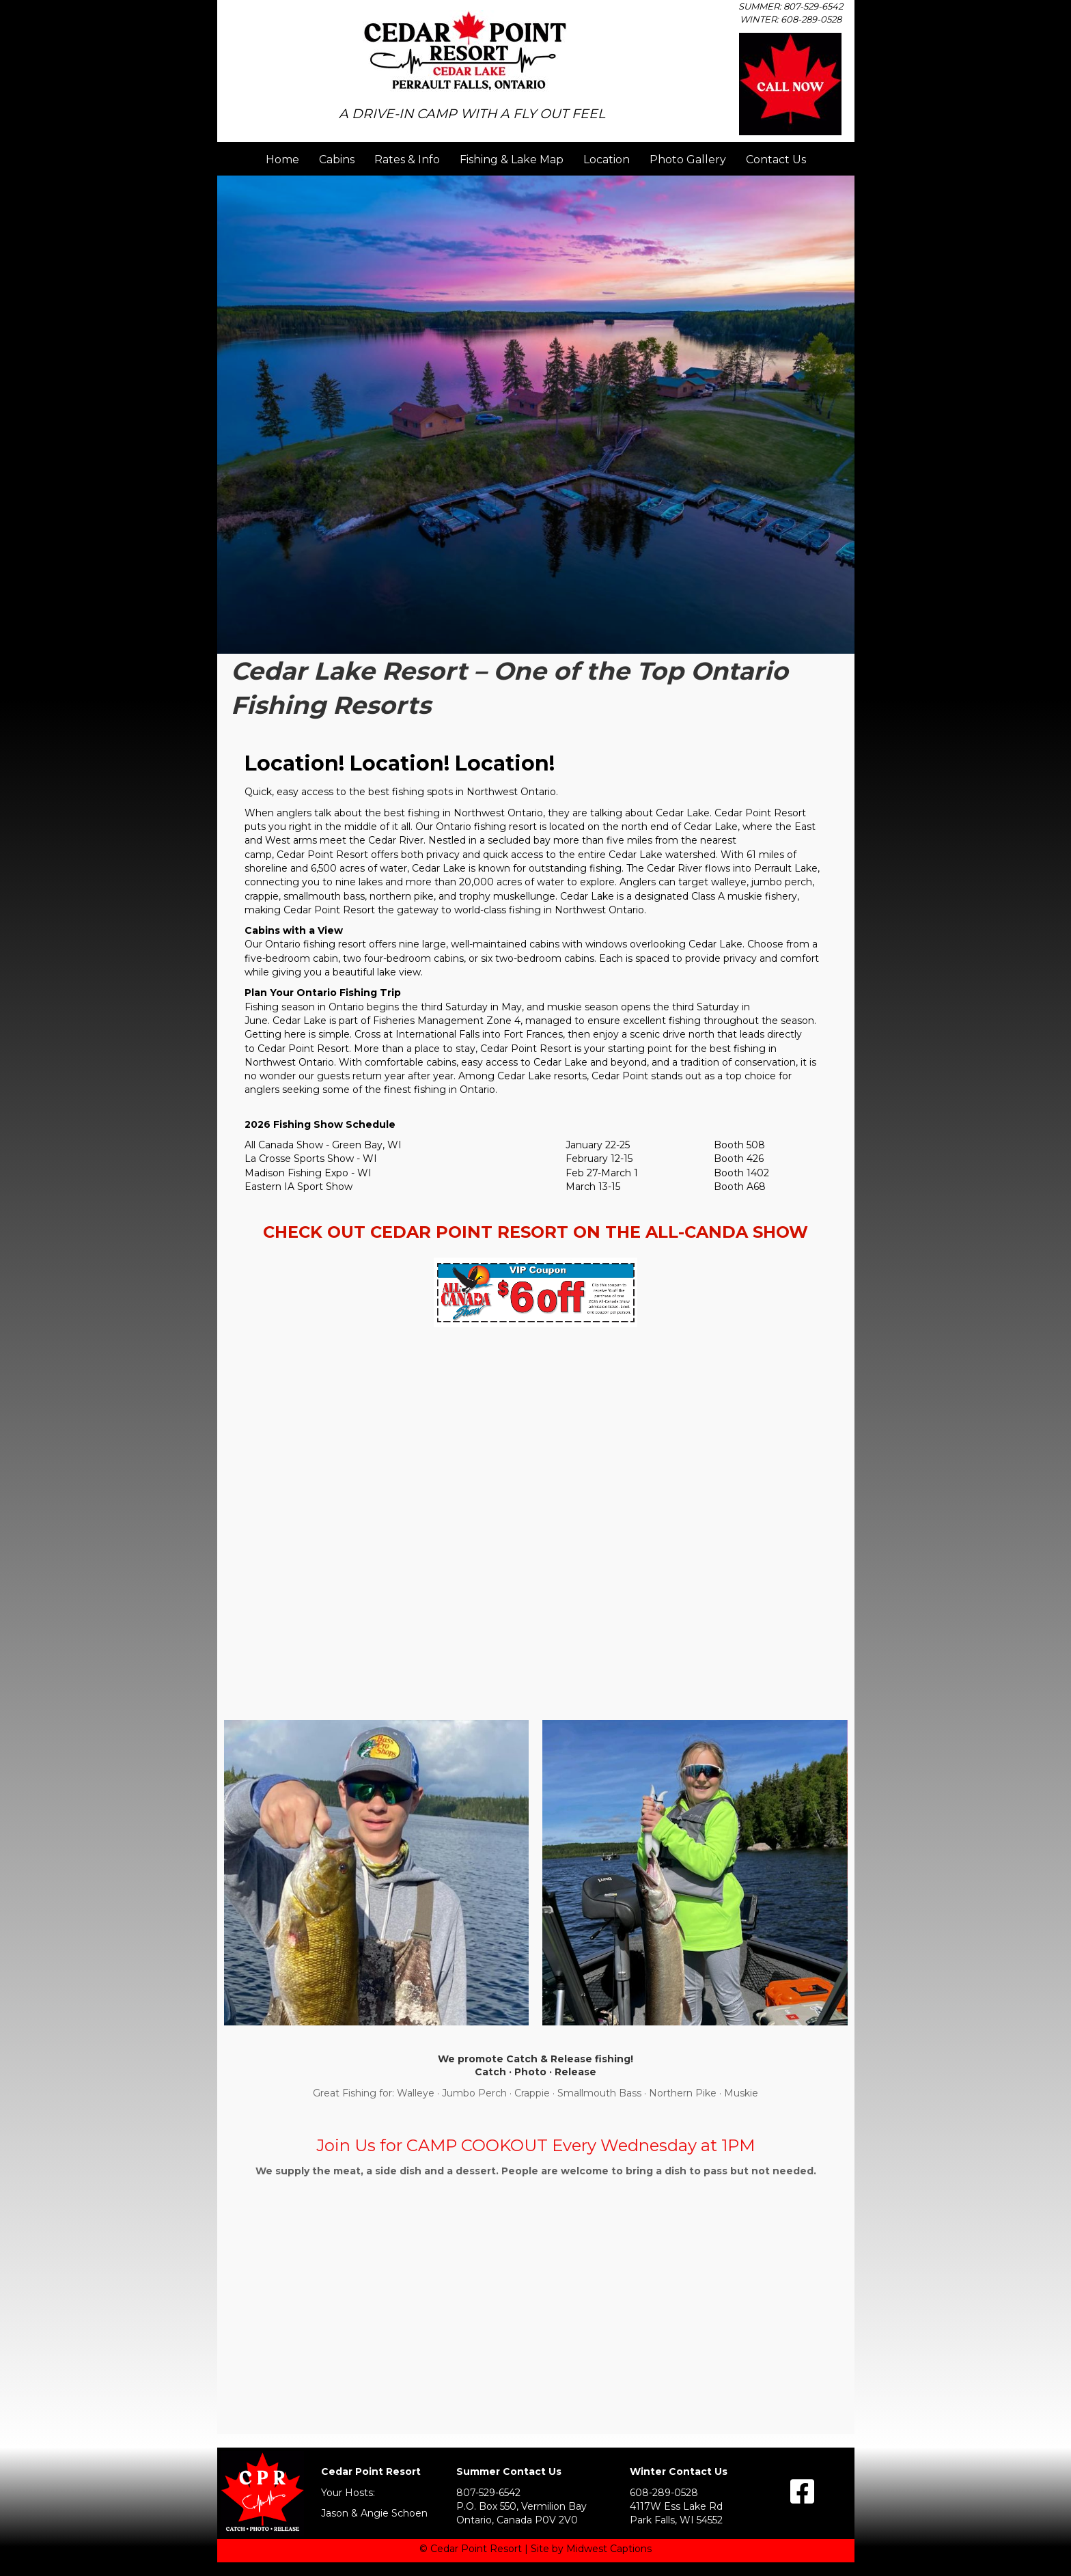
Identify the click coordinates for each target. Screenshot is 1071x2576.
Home (282, 159)
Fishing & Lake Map (512, 159)
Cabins (336, 159)
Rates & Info (407, 159)
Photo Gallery (688, 159)
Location (606, 159)
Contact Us (776, 159)
